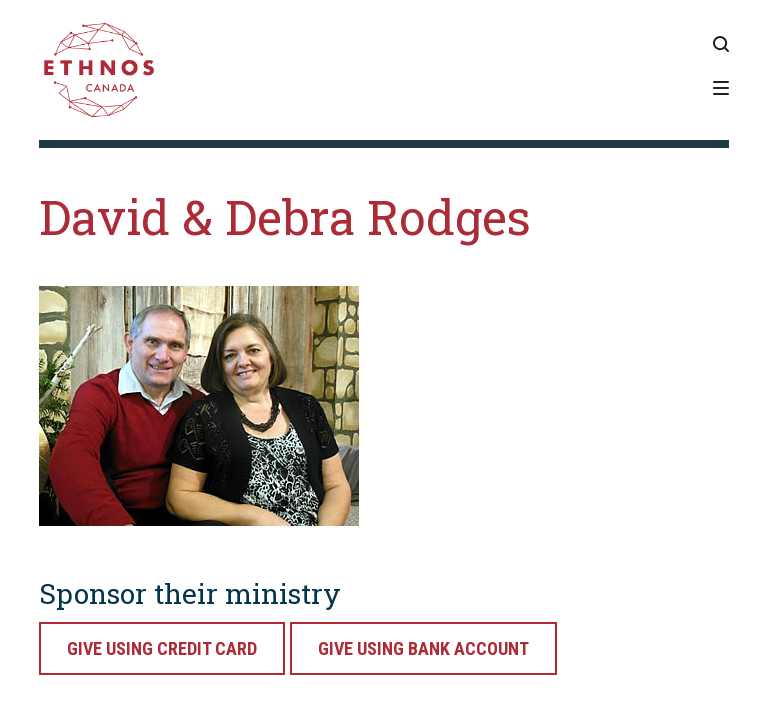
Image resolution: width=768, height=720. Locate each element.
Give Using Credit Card (162, 648)
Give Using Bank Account (423, 648)
